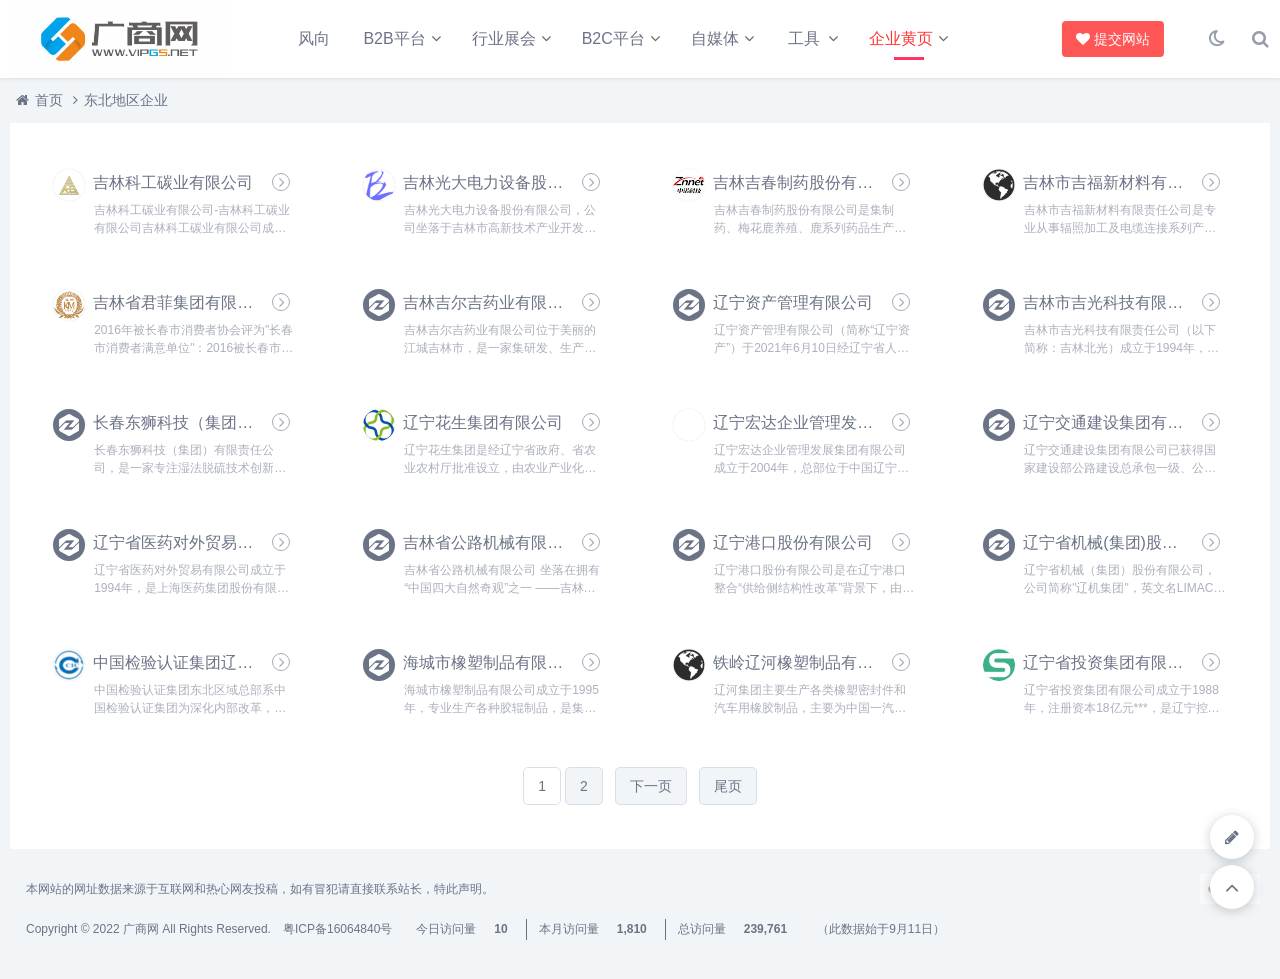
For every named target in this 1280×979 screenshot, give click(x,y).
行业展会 (504, 38)
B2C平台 (613, 38)
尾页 (728, 786)
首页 (49, 100)
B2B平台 (394, 38)
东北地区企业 (126, 100)
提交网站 (1109, 39)
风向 (314, 38)
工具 (804, 38)
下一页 (651, 786)
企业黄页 (901, 38)
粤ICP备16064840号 (337, 929)
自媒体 (715, 38)
